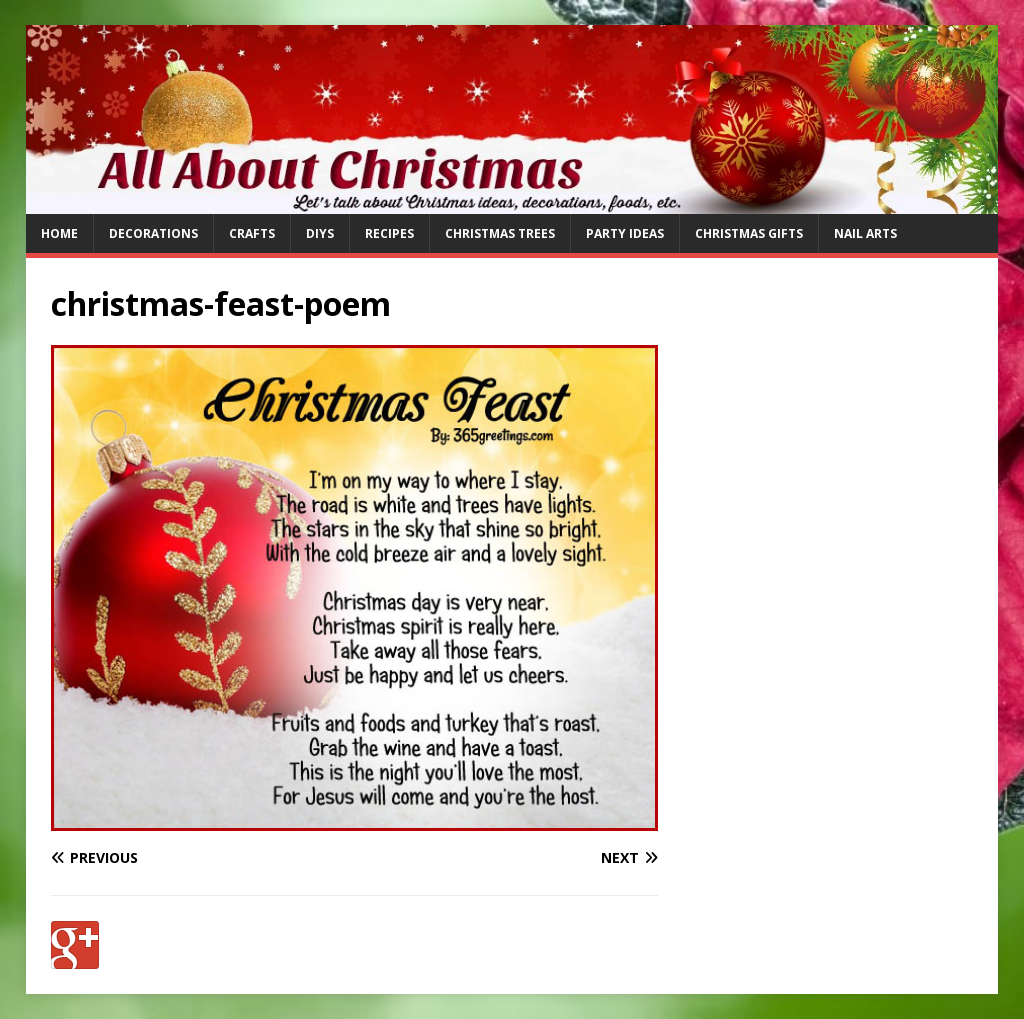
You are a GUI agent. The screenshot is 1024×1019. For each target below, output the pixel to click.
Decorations (153, 233)
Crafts (252, 233)
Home (59, 233)
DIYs (320, 233)
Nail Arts (865, 233)
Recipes (389, 233)
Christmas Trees (500, 233)
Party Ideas (625, 233)
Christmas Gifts (749, 233)
